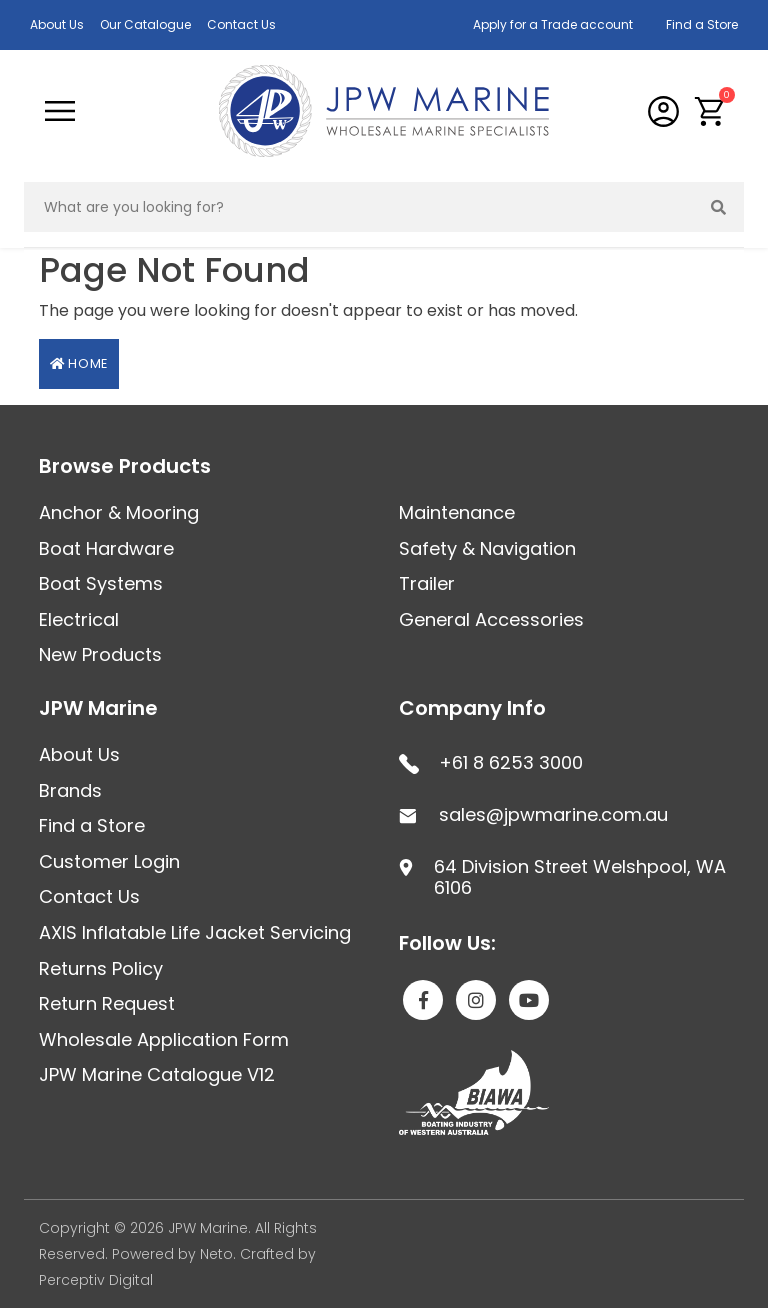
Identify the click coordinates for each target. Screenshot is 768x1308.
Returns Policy (101, 968)
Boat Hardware (106, 548)
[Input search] (359, 207)
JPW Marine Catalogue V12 (157, 1074)
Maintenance (457, 512)
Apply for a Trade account (553, 24)
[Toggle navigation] (60, 111)
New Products (100, 654)
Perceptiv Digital (96, 1280)
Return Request (107, 1003)
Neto (216, 1254)
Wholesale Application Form (164, 1039)
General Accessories (491, 619)
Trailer (427, 583)
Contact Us (241, 24)
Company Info (472, 708)
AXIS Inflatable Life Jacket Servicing (195, 932)
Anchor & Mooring (119, 512)
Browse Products (125, 466)
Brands (70, 790)
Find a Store (702, 24)
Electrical (79, 619)
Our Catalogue (145, 24)
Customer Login (109, 861)
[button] (710, 111)
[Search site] (719, 207)
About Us (57, 24)
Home (79, 363)
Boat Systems (101, 583)
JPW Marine (98, 708)
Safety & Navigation (487, 548)
